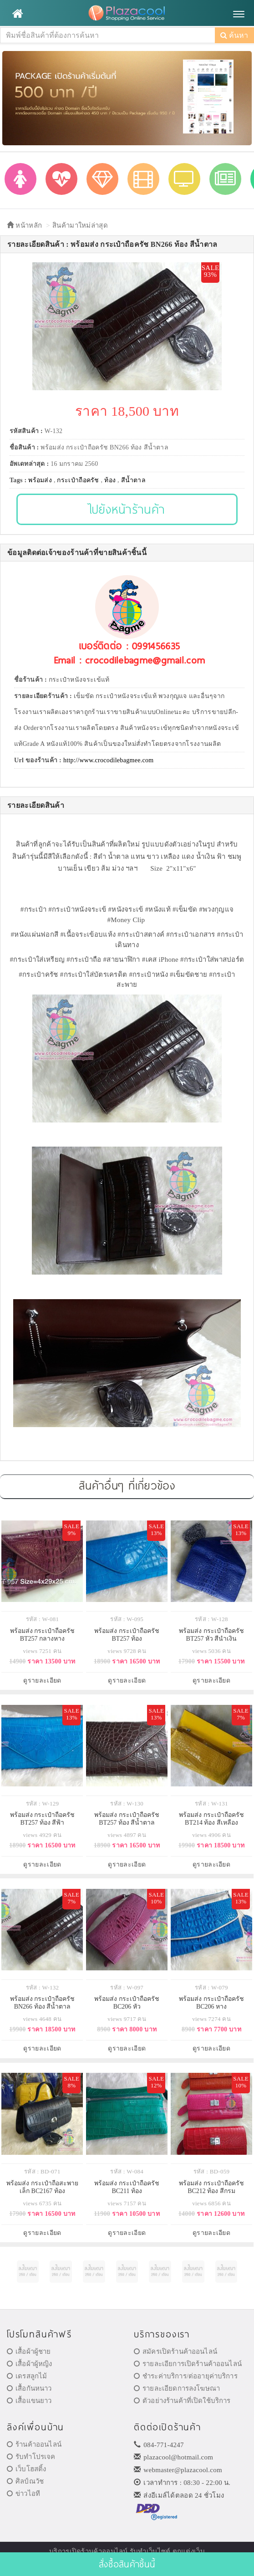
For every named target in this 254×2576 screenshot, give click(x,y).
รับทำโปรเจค (31, 2456)
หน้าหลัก (24, 225)
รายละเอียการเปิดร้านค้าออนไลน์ (188, 2363)
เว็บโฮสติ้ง (26, 2469)
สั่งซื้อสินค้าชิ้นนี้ (127, 2564)
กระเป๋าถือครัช (78, 480)
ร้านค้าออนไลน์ (34, 2444)
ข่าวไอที (23, 2493)
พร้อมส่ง (40, 480)
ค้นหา (234, 35)
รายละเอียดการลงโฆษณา (177, 2388)
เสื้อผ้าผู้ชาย (29, 2351)
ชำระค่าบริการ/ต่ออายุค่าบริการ (186, 2376)
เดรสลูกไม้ (27, 2376)
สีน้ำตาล (133, 480)
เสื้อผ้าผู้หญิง (29, 2363)
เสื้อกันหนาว (29, 2388)
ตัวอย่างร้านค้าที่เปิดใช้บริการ (182, 2400)
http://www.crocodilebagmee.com (108, 760)
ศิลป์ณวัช (25, 2481)
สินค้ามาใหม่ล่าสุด (80, 225)
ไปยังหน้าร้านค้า (127, 509)
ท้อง (110, 480)
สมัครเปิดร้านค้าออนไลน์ (175, 2351)
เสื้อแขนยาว (29, 2400)
